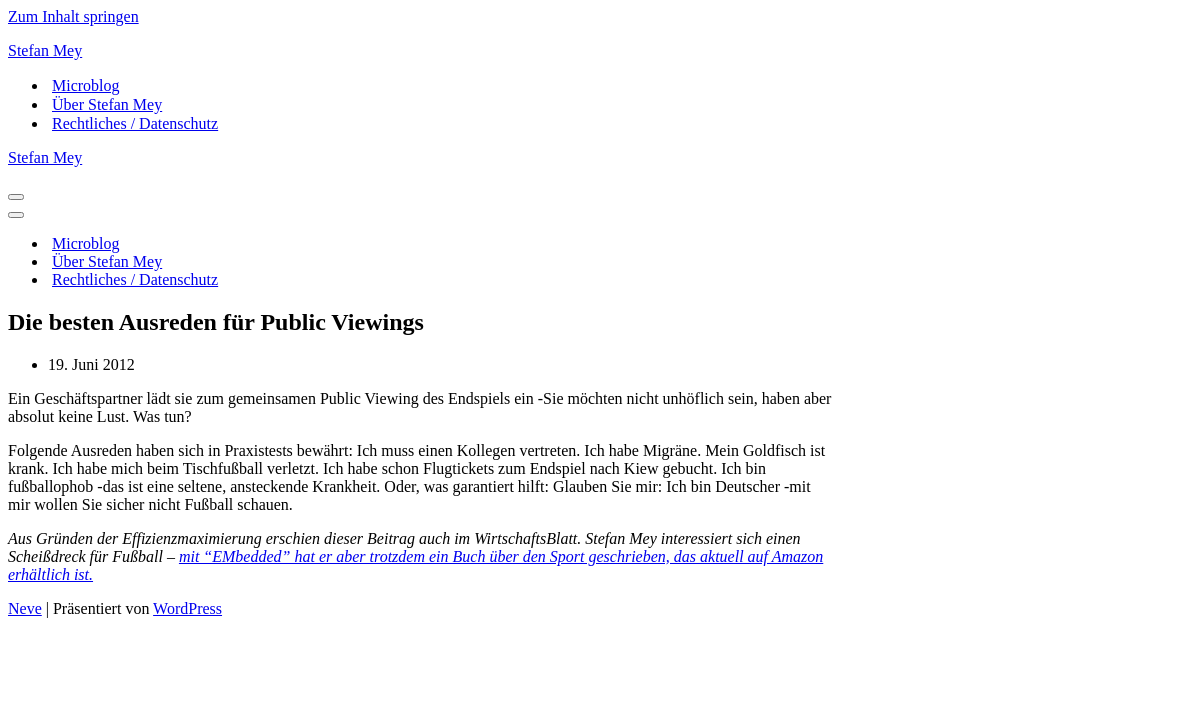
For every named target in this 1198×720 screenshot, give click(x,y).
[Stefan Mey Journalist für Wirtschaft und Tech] (599, 51)
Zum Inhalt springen (73, 16)
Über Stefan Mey (107, 104)
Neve (25, 608)
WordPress (187, 608)
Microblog (86, 85)
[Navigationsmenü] (16, 197)
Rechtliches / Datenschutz (135, 123)
